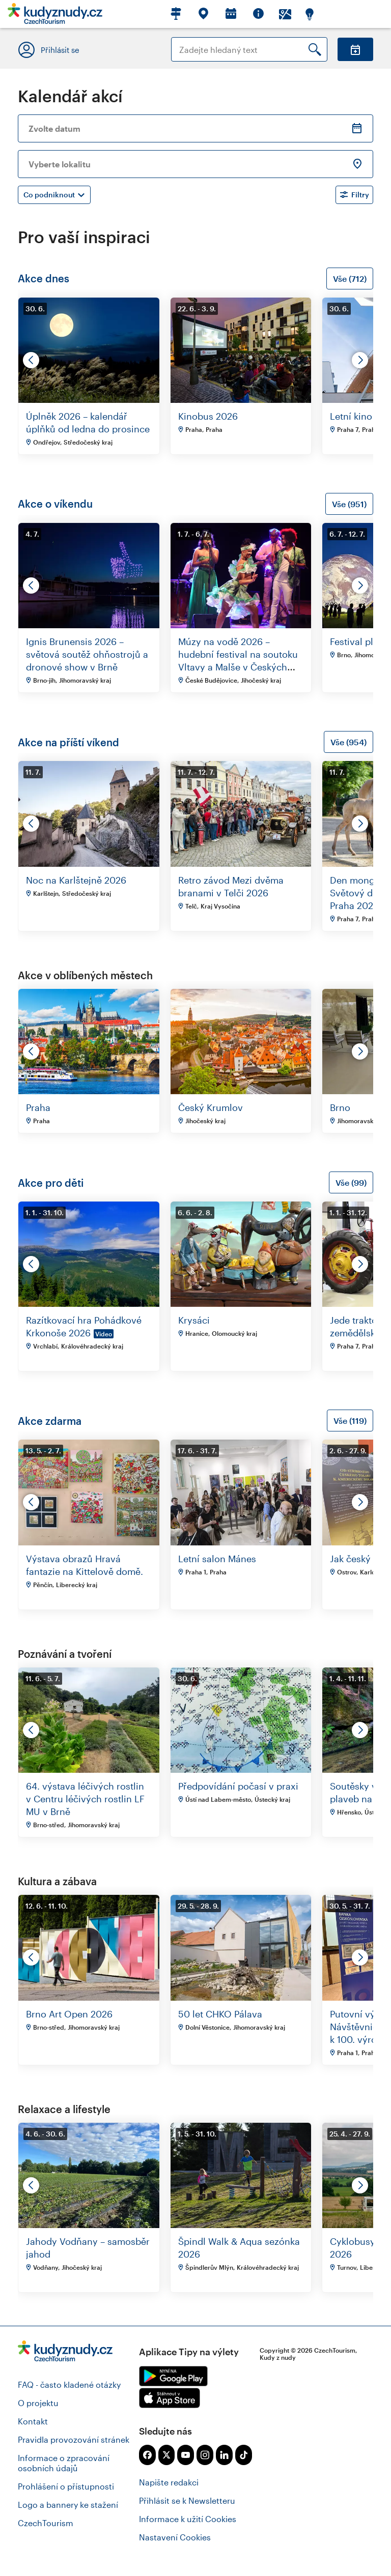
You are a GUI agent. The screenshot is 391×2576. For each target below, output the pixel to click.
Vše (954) (348, 742)
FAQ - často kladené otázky (69, 2384)
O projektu (38, 2403)
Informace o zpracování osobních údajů (63, 2463)
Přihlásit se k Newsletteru (187, 2500)
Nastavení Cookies (175, 2537)
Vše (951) (349, 504)
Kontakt (33, 2421)
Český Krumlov (210, 1107)
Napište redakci (169, 2482)
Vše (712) (350, 278)
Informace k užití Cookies (187, 2519)
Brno (340, 1107)
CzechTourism (45, 2523)
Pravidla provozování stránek (73, 2439)
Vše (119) (350, 1420)
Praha (38, 1107)
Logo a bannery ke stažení (68, 2504)
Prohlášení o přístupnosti (66, 2486)
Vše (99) (351, 1182)
